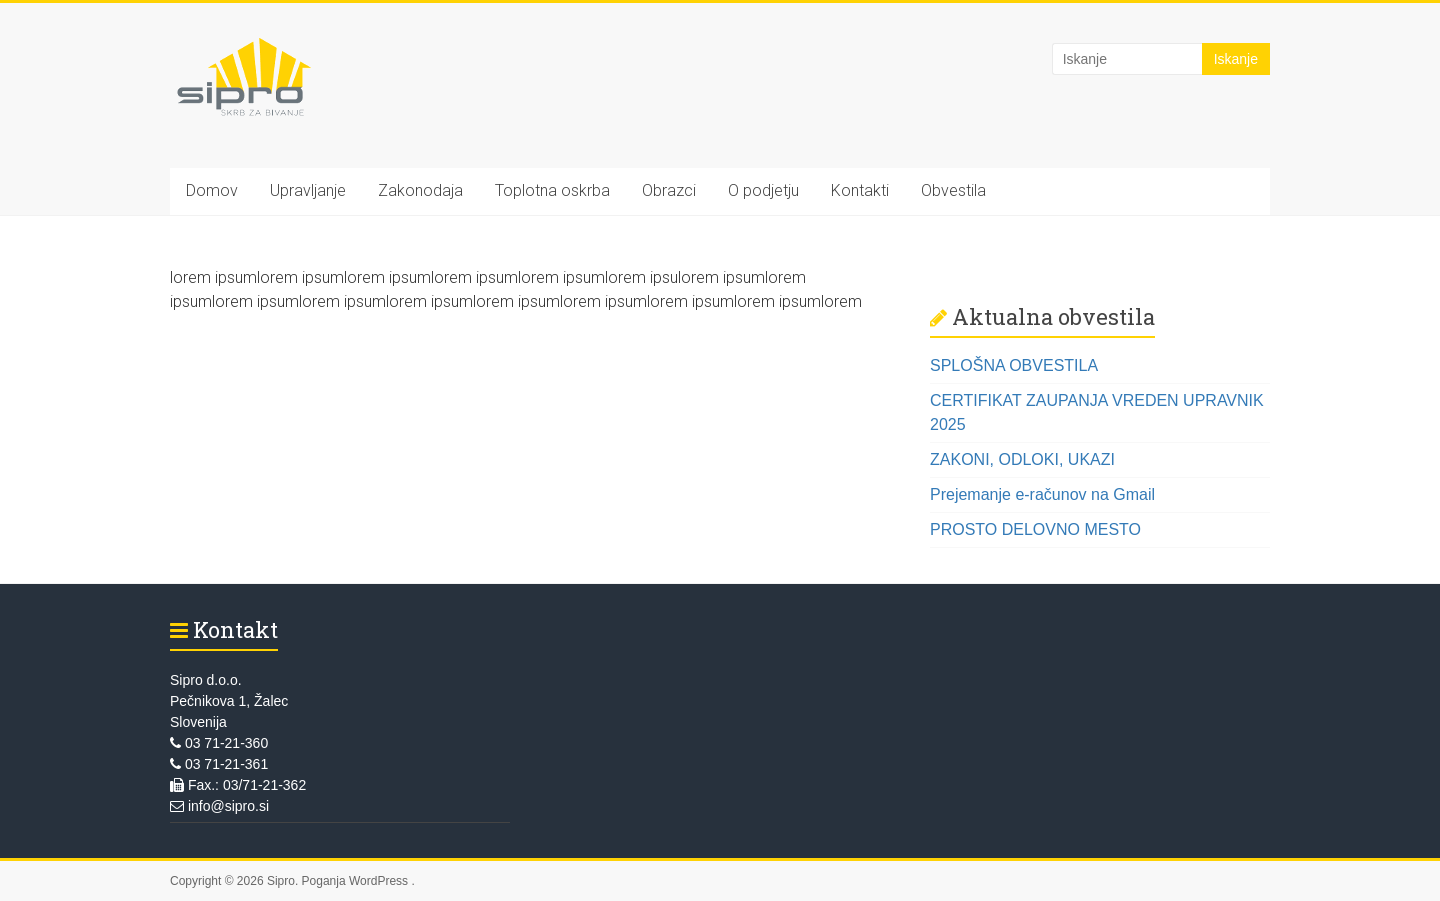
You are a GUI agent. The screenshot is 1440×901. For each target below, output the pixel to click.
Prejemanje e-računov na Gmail (1042, 494)
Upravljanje (308, 190)
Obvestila (953, 190)
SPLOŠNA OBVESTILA (1014, 365)
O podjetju (763, 190)
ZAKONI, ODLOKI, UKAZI (1022, 459)
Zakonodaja (420, 190)
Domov (212, 190)
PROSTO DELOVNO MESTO (1035, 529)
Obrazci (669, 190)
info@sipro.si (219, 806)
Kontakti (860, 190)
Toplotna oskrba (552, 190)
